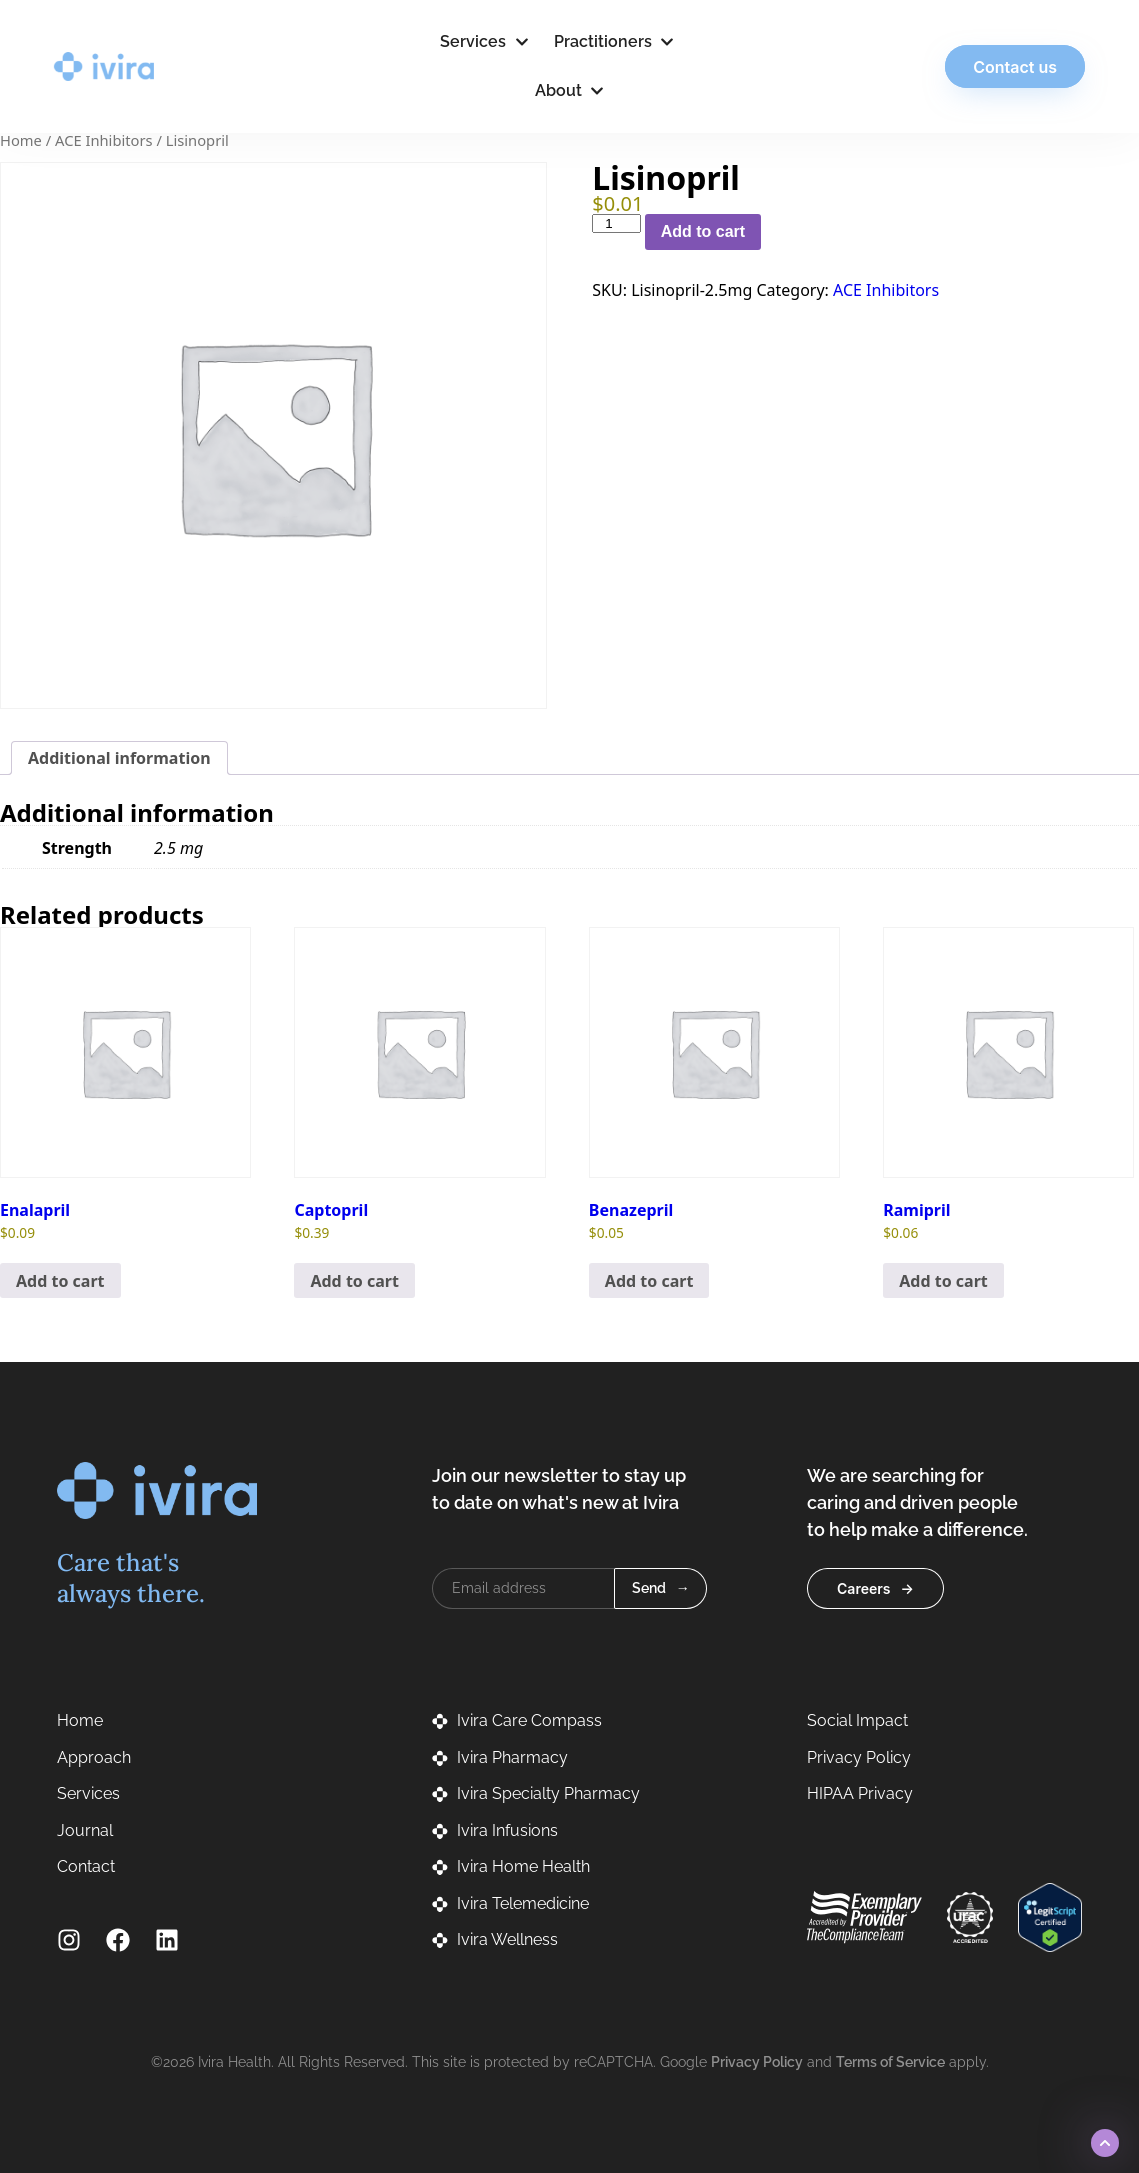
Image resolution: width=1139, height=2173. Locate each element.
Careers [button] (863, 1588)
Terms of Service (890, 2062)
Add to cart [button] (60, 1281)
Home (21, 140)
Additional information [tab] (119, 758)
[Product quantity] (616, 223)
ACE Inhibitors (104, 140)
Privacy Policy (757, 2062)
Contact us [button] (1012, 67)
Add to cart (703, 231)
